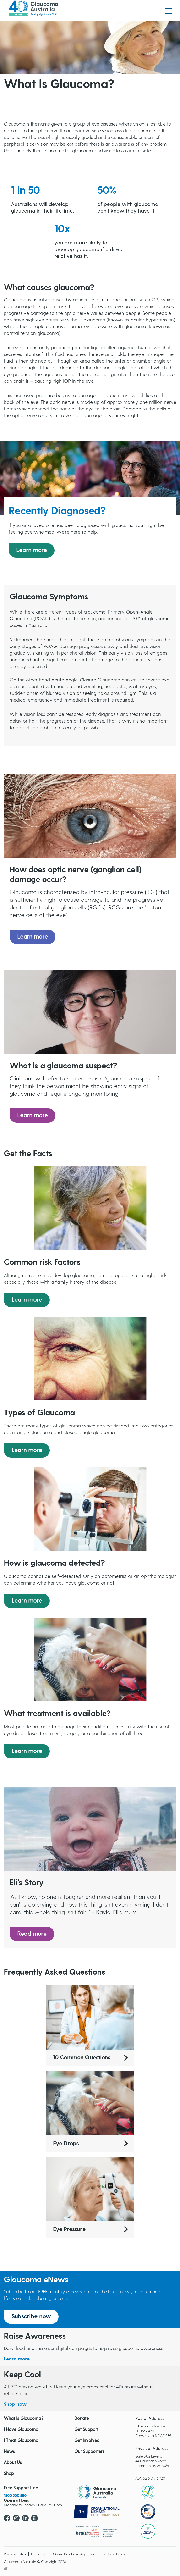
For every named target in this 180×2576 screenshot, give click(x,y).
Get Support (86, 2429)
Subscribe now (31, 2317)
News (9, 2451)
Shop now (15, 2404)
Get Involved (86, 2440)
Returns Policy (115, 2554)
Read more (32, 1934)
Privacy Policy (15, 2554)
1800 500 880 (15, 2496)
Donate (81, 2418)
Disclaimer (39, 2554)
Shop (9, 2473)
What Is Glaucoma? (23, 2418)
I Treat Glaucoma (21, 2440)
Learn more (31, 550)
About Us (13, 2462)
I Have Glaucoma (21, 2429)
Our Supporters (89, 2451)
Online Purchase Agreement (75, 2554)
